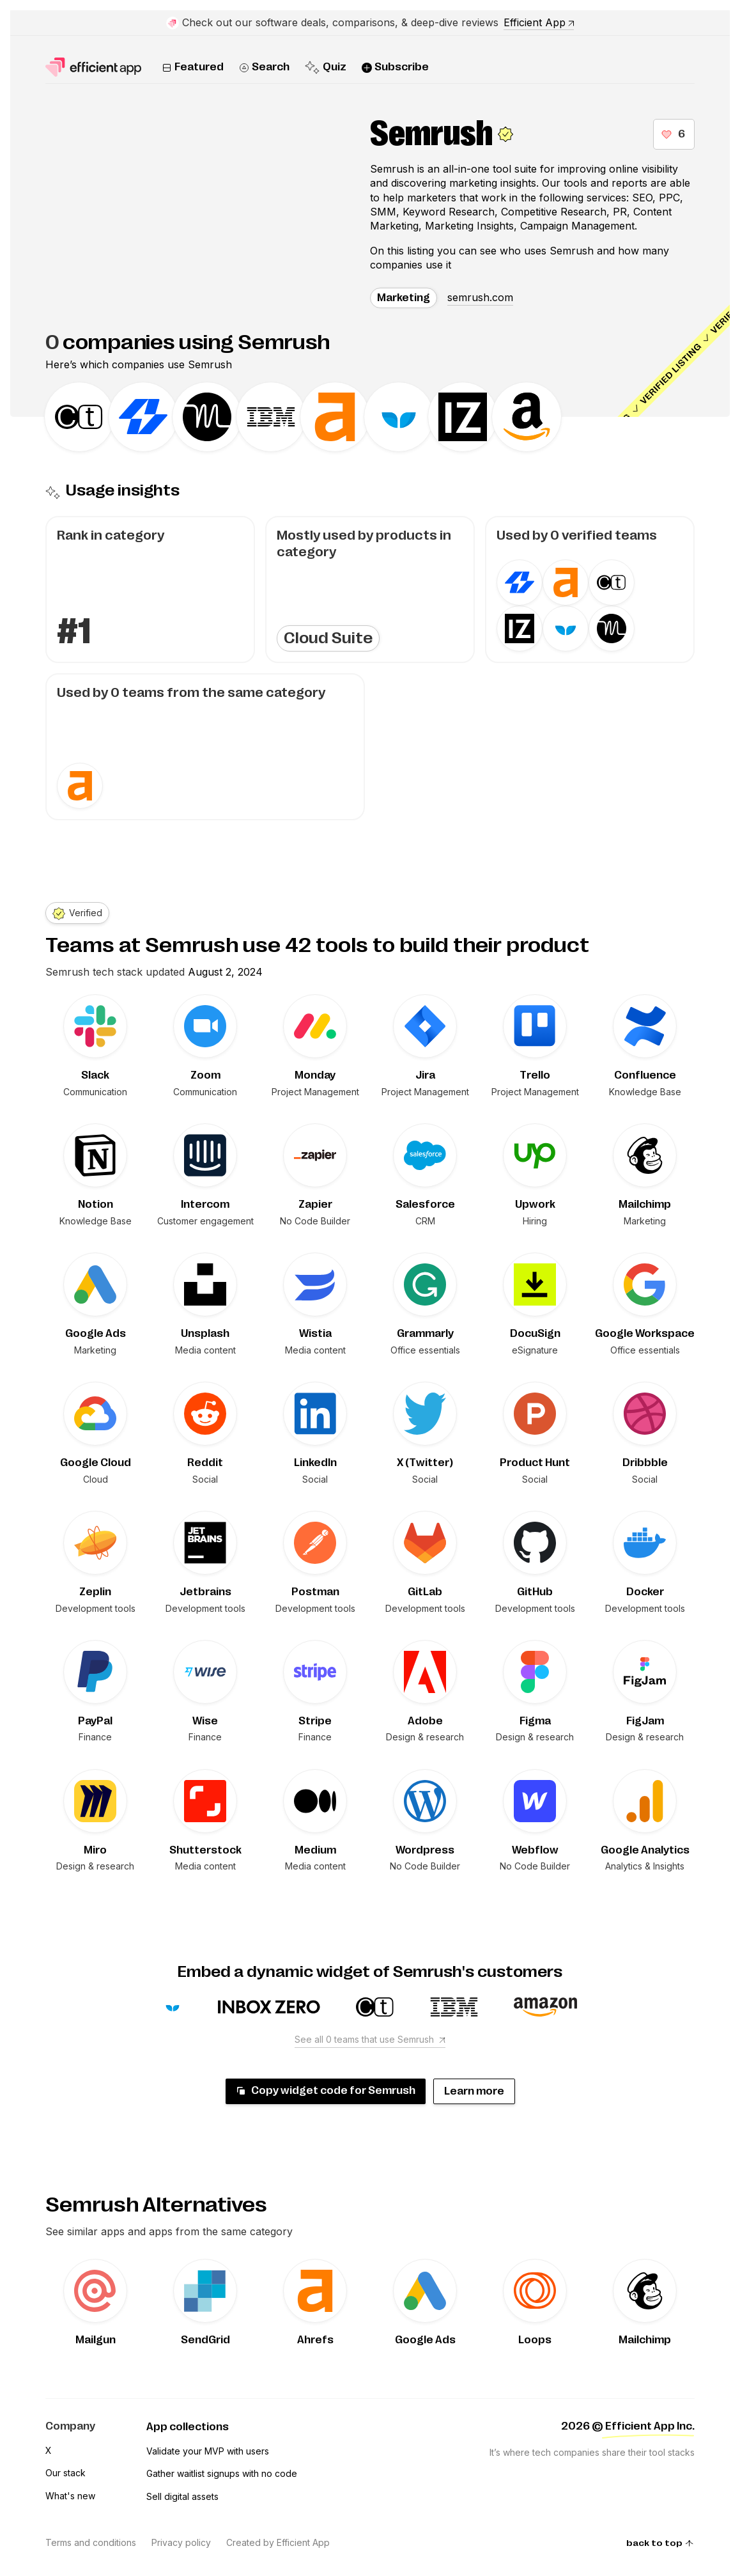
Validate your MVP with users (207, 2451)
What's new (70, 2495)
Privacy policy (181, 2542)
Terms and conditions (90, 2542)
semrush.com (480, 297)
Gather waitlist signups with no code (221, 2473)
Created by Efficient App (278, 2542)
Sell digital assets (182, 2496)
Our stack (65, 2472)
